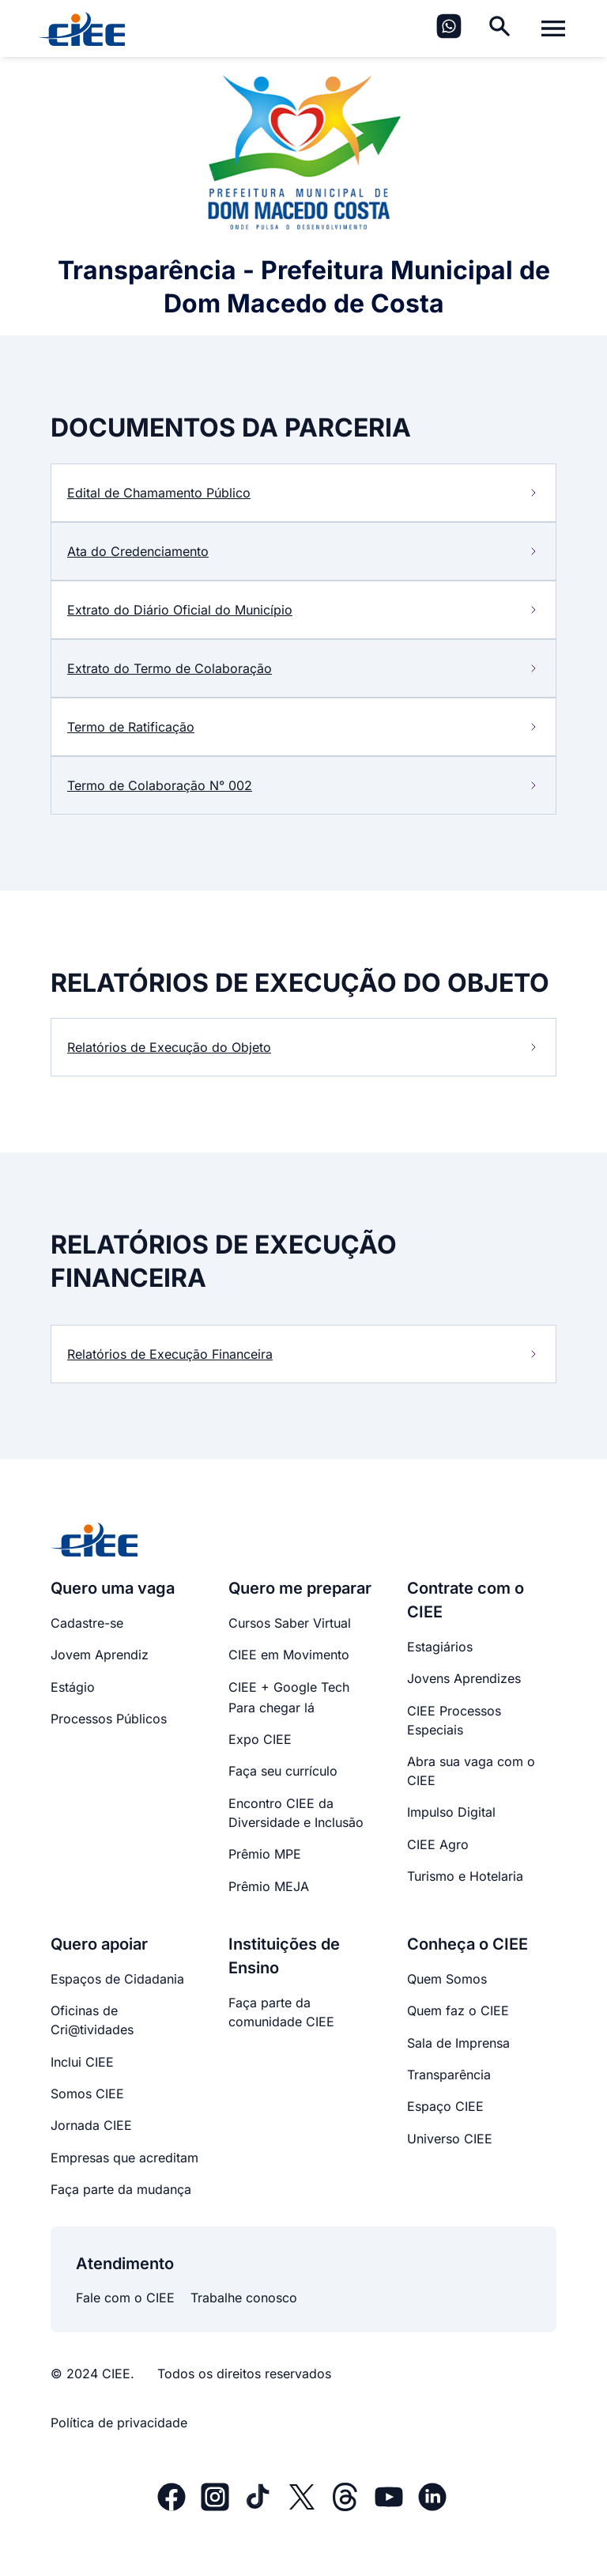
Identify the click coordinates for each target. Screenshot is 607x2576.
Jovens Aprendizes (464, 1678)
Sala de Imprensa (458, 2043)
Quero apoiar (99, 1944)
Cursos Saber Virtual (289, 1623)
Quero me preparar (299, 1588)
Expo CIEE (260, 1739)
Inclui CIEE (82, 2062)
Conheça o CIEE (467, 1944)
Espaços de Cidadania (117, 1979)
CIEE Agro (438, 1844)
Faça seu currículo (282, 1771)
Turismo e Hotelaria (465, 1876)
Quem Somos (447, 1979)
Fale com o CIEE (125, 2298)
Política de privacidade (119, 2422)
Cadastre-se (87, 1623)
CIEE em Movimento (288, 1654)
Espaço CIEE (445, 2106)
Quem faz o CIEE (458, 2010)
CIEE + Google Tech (288, 1687)
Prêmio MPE (264, 1854)
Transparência (449, 2074)
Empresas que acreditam (124, 2158)
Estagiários (440, 1647)
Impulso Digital (451, 1812)
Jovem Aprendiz (100, 1654)
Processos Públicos (109, 1719)
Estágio (73, 1687)
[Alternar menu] (553, 28)
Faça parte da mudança (121, 2189)
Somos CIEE (87, 2093)
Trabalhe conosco (243, 2298)
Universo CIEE (449, 2139)
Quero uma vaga (113, 1588)
